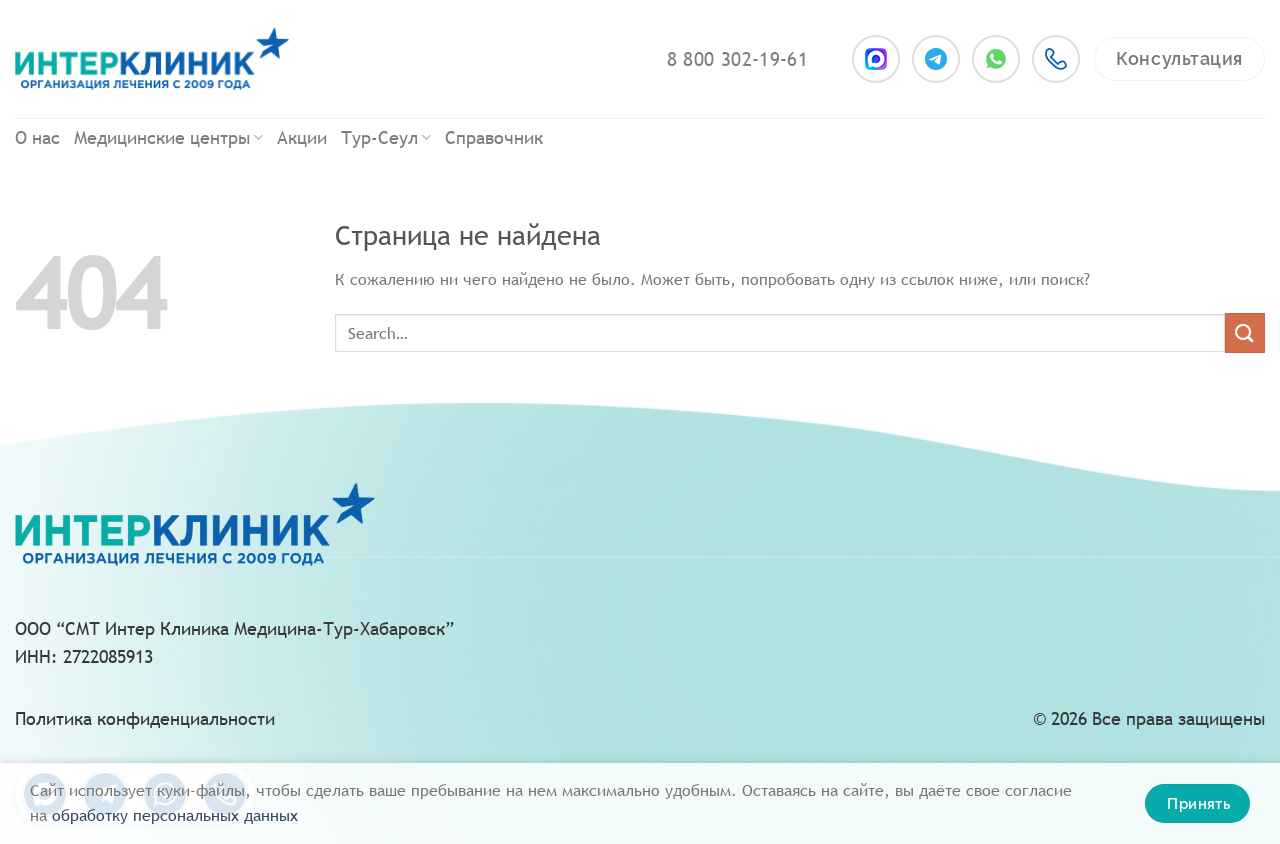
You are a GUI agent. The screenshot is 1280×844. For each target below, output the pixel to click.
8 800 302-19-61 (738, 59)
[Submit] (1245, 332)
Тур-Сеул (386, 137)
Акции (302, 137)
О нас (37, 137)
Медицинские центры (168, 137)
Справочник (494, 137)
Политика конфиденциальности (145, 718)
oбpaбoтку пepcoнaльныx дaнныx (175, 815)
